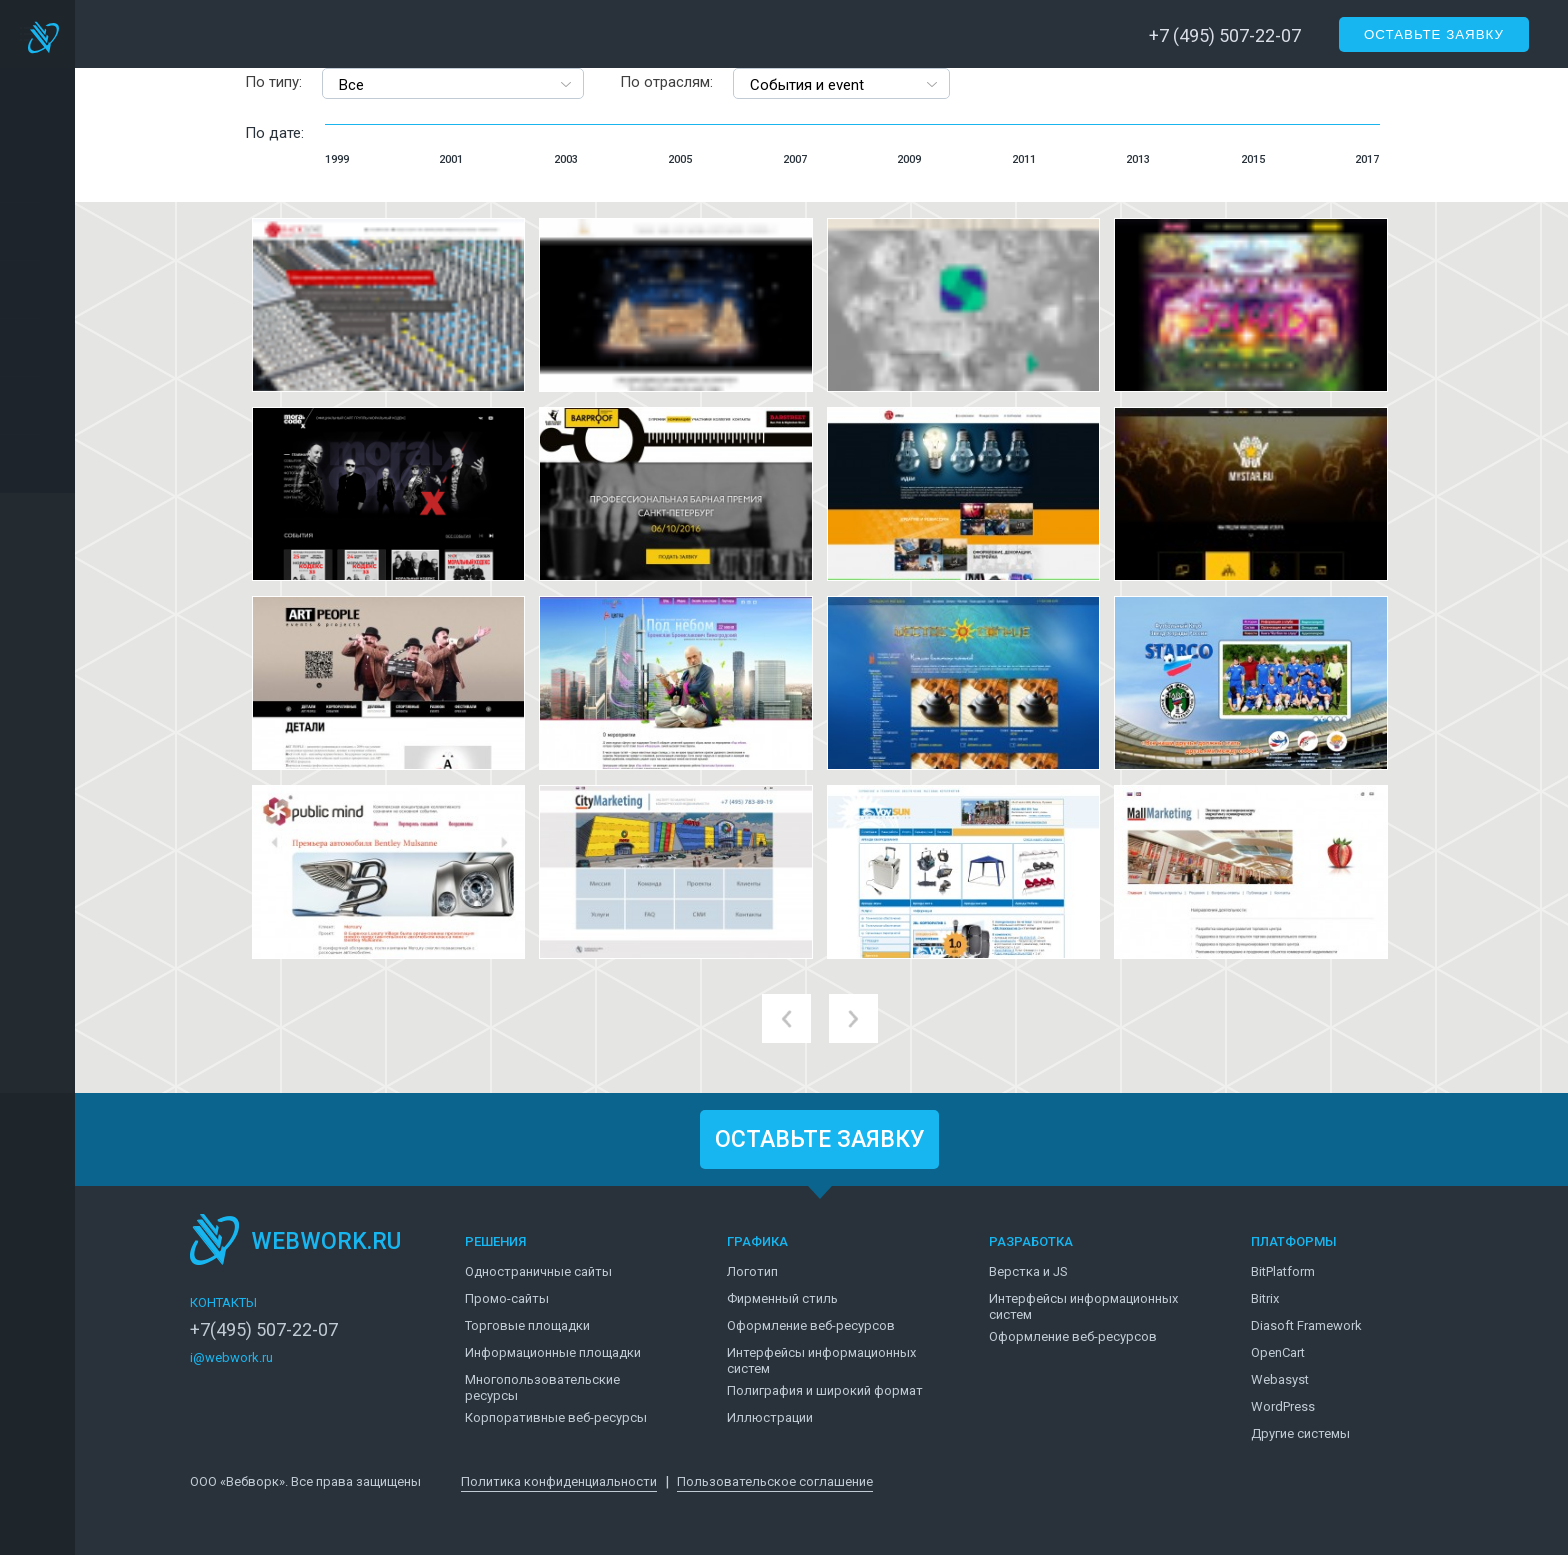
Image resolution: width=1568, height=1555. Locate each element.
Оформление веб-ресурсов (811, 1325)
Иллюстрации (770, 1417)
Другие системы (1300, 1433)
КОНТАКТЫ (223, 1302)
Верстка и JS (1028, 1271)
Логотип (752, 1271)
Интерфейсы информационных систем (821, 1360)
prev (786, 1018)
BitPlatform (1283, 1271)
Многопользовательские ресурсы (542, 1387)
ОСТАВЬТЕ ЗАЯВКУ (820, 1139)
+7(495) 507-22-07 (264, 1330)
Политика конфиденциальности (559, 1481)
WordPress (1283, 1406)
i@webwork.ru (231, 1357)
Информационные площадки (553, 1352)
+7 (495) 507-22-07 (1225, 35)
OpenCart (1278, 1352)
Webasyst (1280, 1379)
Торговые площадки (527, 1325)
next (853, 1018)
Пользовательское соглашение (775, 1481)
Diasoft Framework (1306, 1325)
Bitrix (1265, 1298)
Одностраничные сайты (538, 1271)
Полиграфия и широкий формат (825, 1390)
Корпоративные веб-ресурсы (556, 1417)
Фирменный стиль (782, 1298)
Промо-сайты (507, 1298)
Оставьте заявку (1434, 34)
